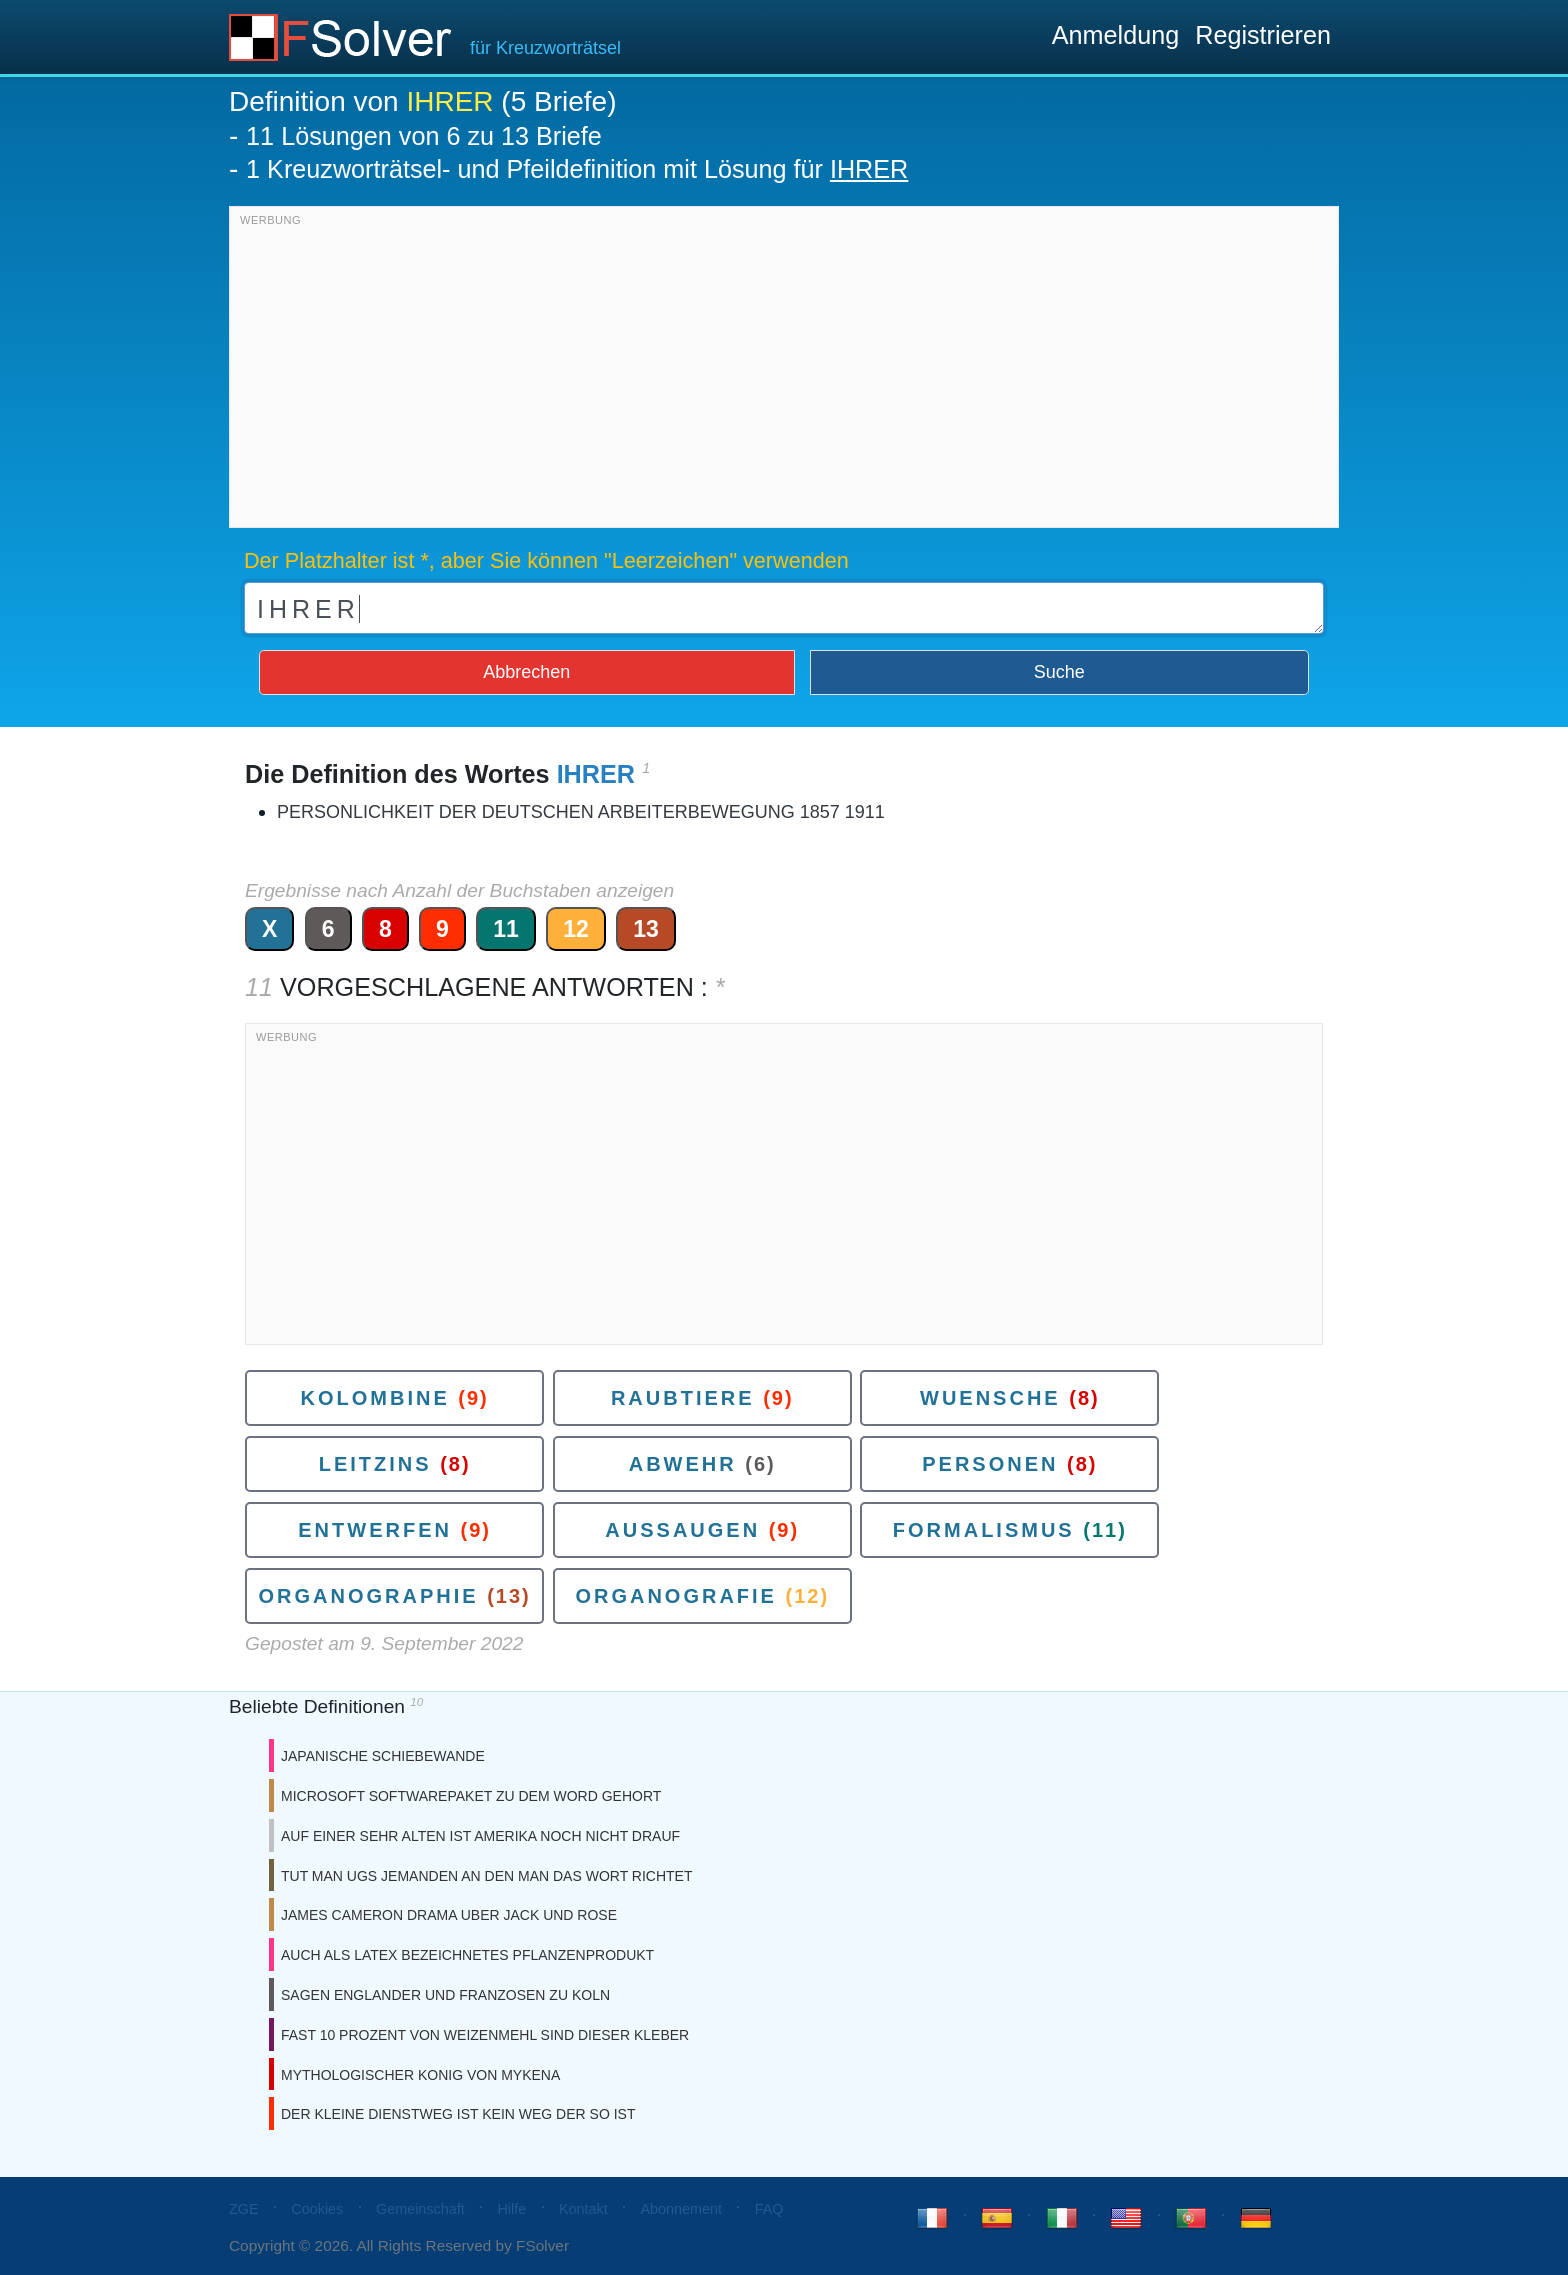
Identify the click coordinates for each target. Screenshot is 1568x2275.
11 (506, 929)
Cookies (317, 2209)
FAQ (769, 2209)
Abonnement (681, 2209)
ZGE (244, 2209)
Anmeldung (1115, 35)
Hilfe (511, 2209)
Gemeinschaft (420, 2209)
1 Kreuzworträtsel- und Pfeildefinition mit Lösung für (577, 169)
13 (646, 929)
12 (576, 929)
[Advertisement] (784, 372)
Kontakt (583, 2209)
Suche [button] (1059, 672)
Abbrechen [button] (526, 672)
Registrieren (1263, 35)
